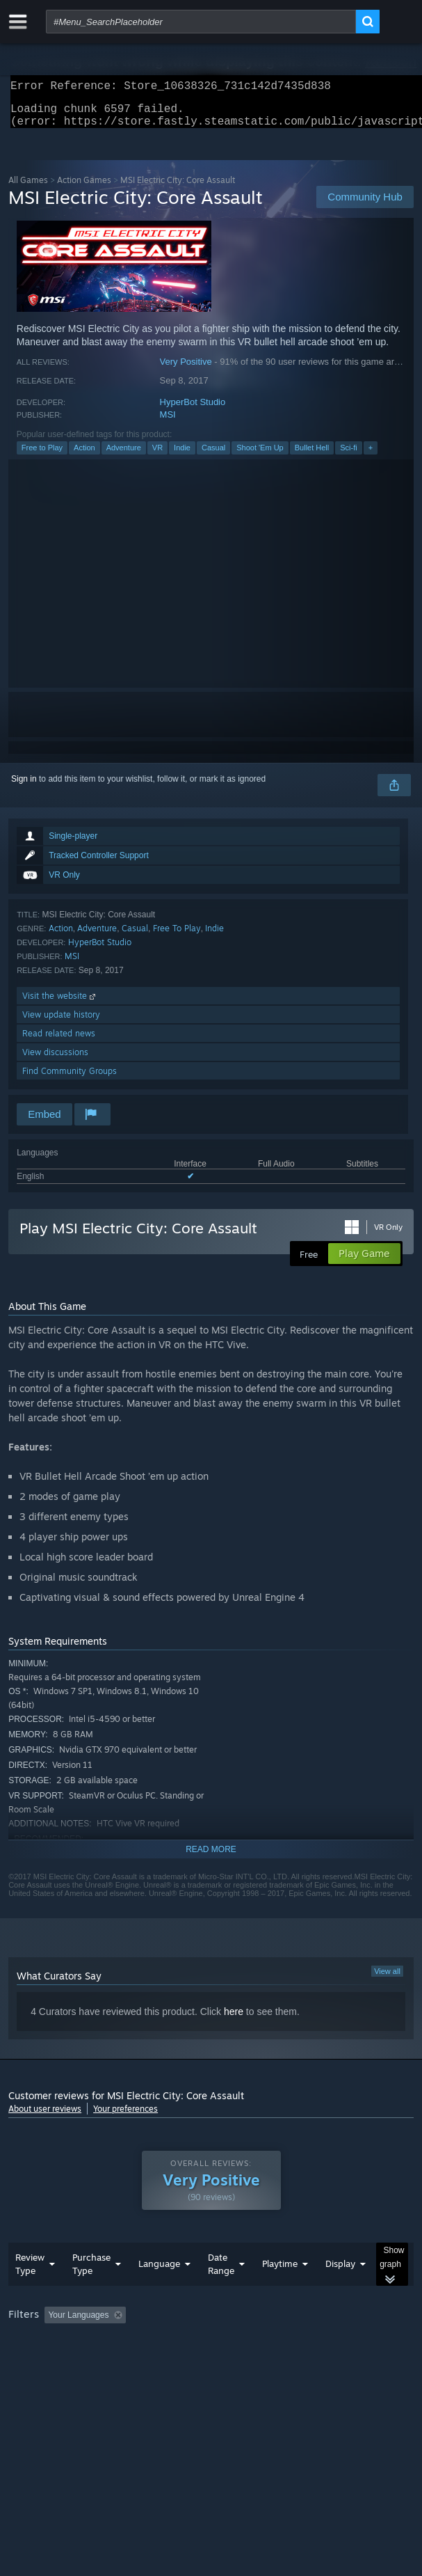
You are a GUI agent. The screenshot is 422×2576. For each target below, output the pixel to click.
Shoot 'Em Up (260, 456)
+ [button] (370, 456)
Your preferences (125, 2117)
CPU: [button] (255, 2361)
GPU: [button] (302, 2361)
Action (84, 456)
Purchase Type (91, 2291)
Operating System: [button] (184, 2361)
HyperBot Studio (193, 410)
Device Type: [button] (363, 2361)
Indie (182, 456)
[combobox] (201, 21)
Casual (213, 456)
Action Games (84, 188)
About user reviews (44, 2117)
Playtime (280, 2291)
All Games (28, 188)
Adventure (123, 456)
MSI (168, 423)
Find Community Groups (69, 1079)
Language (159, 2291)
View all (387, 1979)
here (233, 2019)
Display (340, 2291)
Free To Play (177, 936)
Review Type (29, 2291)
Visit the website (60, 1004)
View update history (61, 1023)
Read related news (58, 1041)
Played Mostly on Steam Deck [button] (67, 2361)
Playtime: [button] (326, 2343)
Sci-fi (348, 456)
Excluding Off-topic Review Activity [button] (219, 2343)
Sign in (24, 787)
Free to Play (42, 456)
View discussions (55, 1060)
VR (157, 456)
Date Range (221, 2291)
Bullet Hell (312, 456)
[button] (54, 2342)
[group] (211, 2352)
